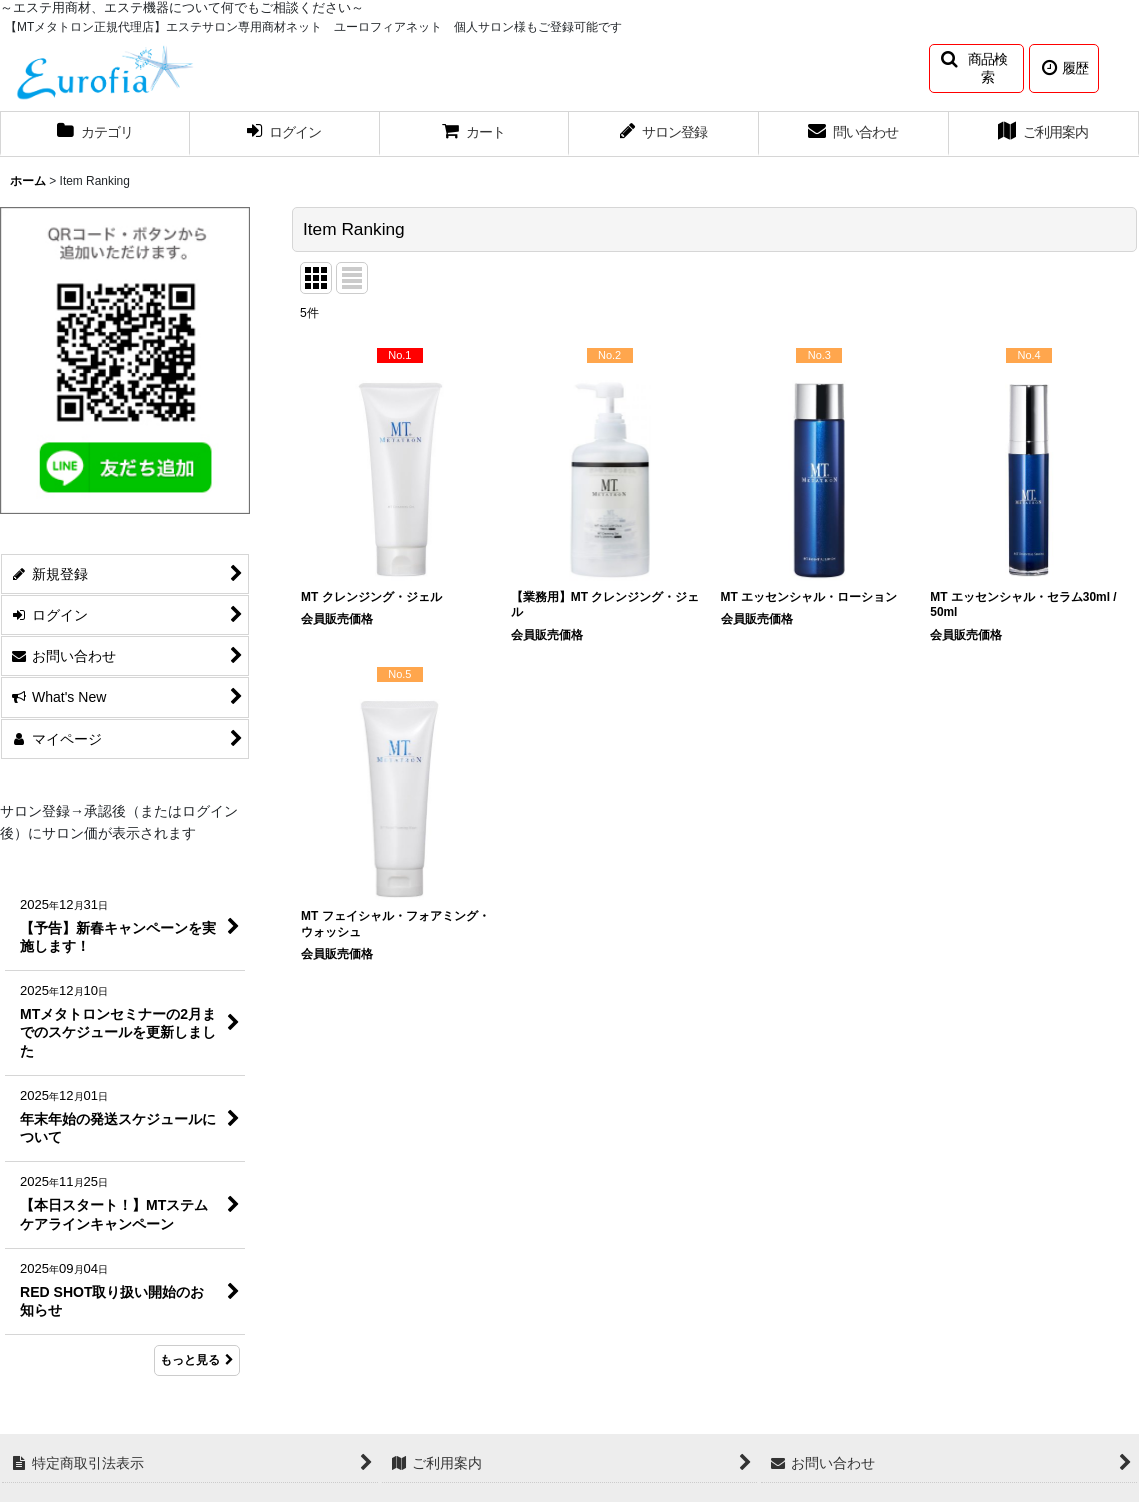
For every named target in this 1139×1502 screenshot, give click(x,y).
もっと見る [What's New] (197, 1360)
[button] (976, 68)
